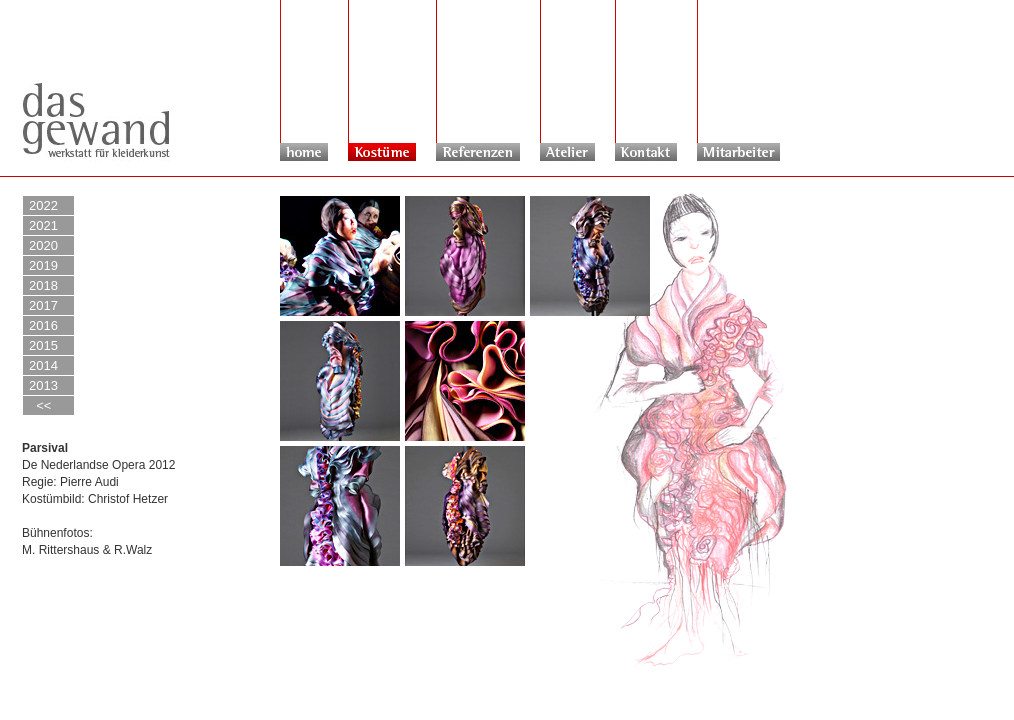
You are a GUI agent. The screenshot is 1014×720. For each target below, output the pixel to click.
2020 (43, 245)
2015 (43, 345)
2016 (43, 325)
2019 (43, 265)
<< (40, 405)
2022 (43, 205)
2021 (43, 225)
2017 (43, 305)
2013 (43, 385)
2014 (43, 365)
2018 (43, 285)
